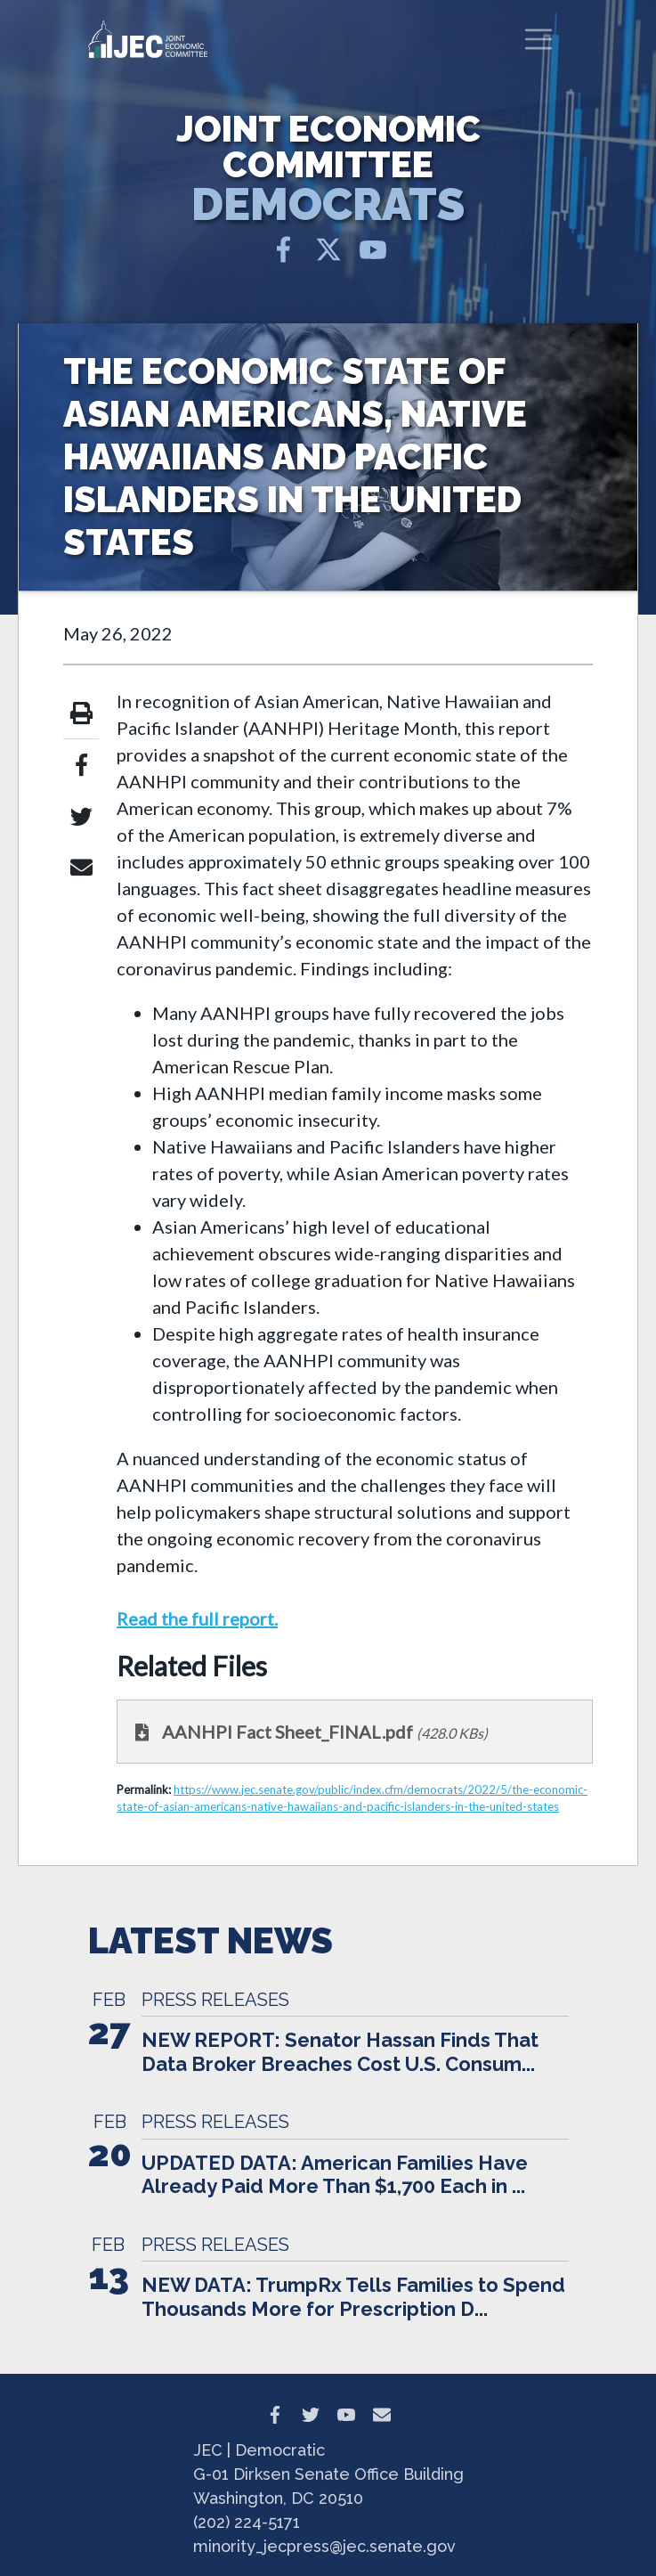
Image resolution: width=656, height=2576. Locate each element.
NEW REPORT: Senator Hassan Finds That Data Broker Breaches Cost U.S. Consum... (340, 2051)
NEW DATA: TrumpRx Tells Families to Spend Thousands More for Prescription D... (353, 2296)
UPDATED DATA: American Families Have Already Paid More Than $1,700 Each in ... (335, 2174)
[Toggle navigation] (538, 39)
